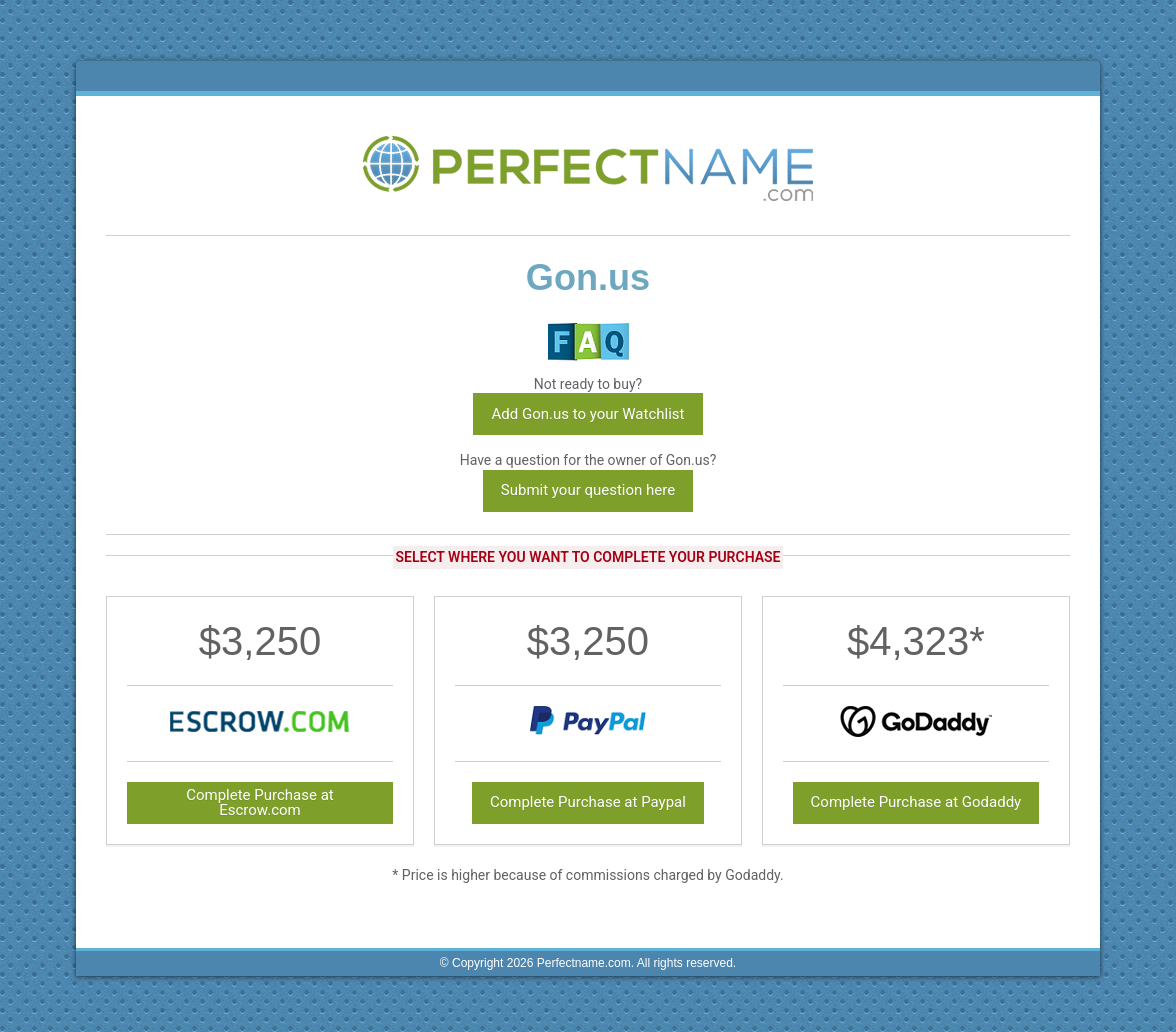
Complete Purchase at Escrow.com (260, 802)
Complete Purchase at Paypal (588, 802)
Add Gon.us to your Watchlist (587, 414)
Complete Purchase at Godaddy (916, 802)
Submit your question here (588, 490)
